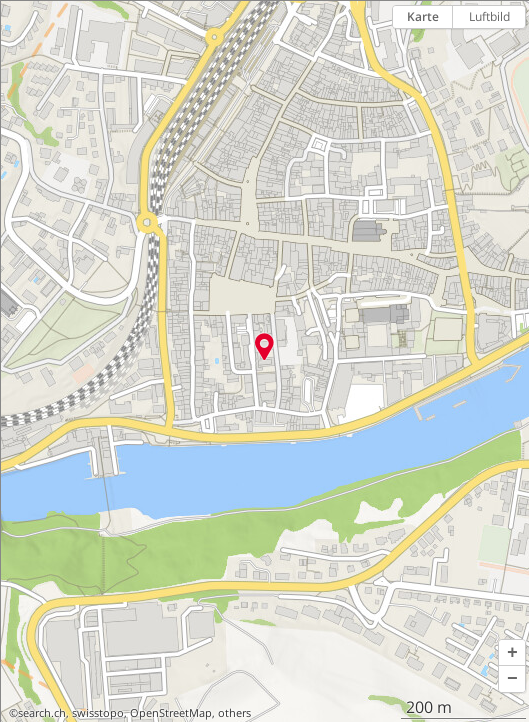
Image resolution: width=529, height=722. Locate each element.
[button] (512, 653)
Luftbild (489, 16)
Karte (423, 16)
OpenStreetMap (171, 713)
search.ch (42, 713)
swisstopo (98, 713)
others (234, 713)
